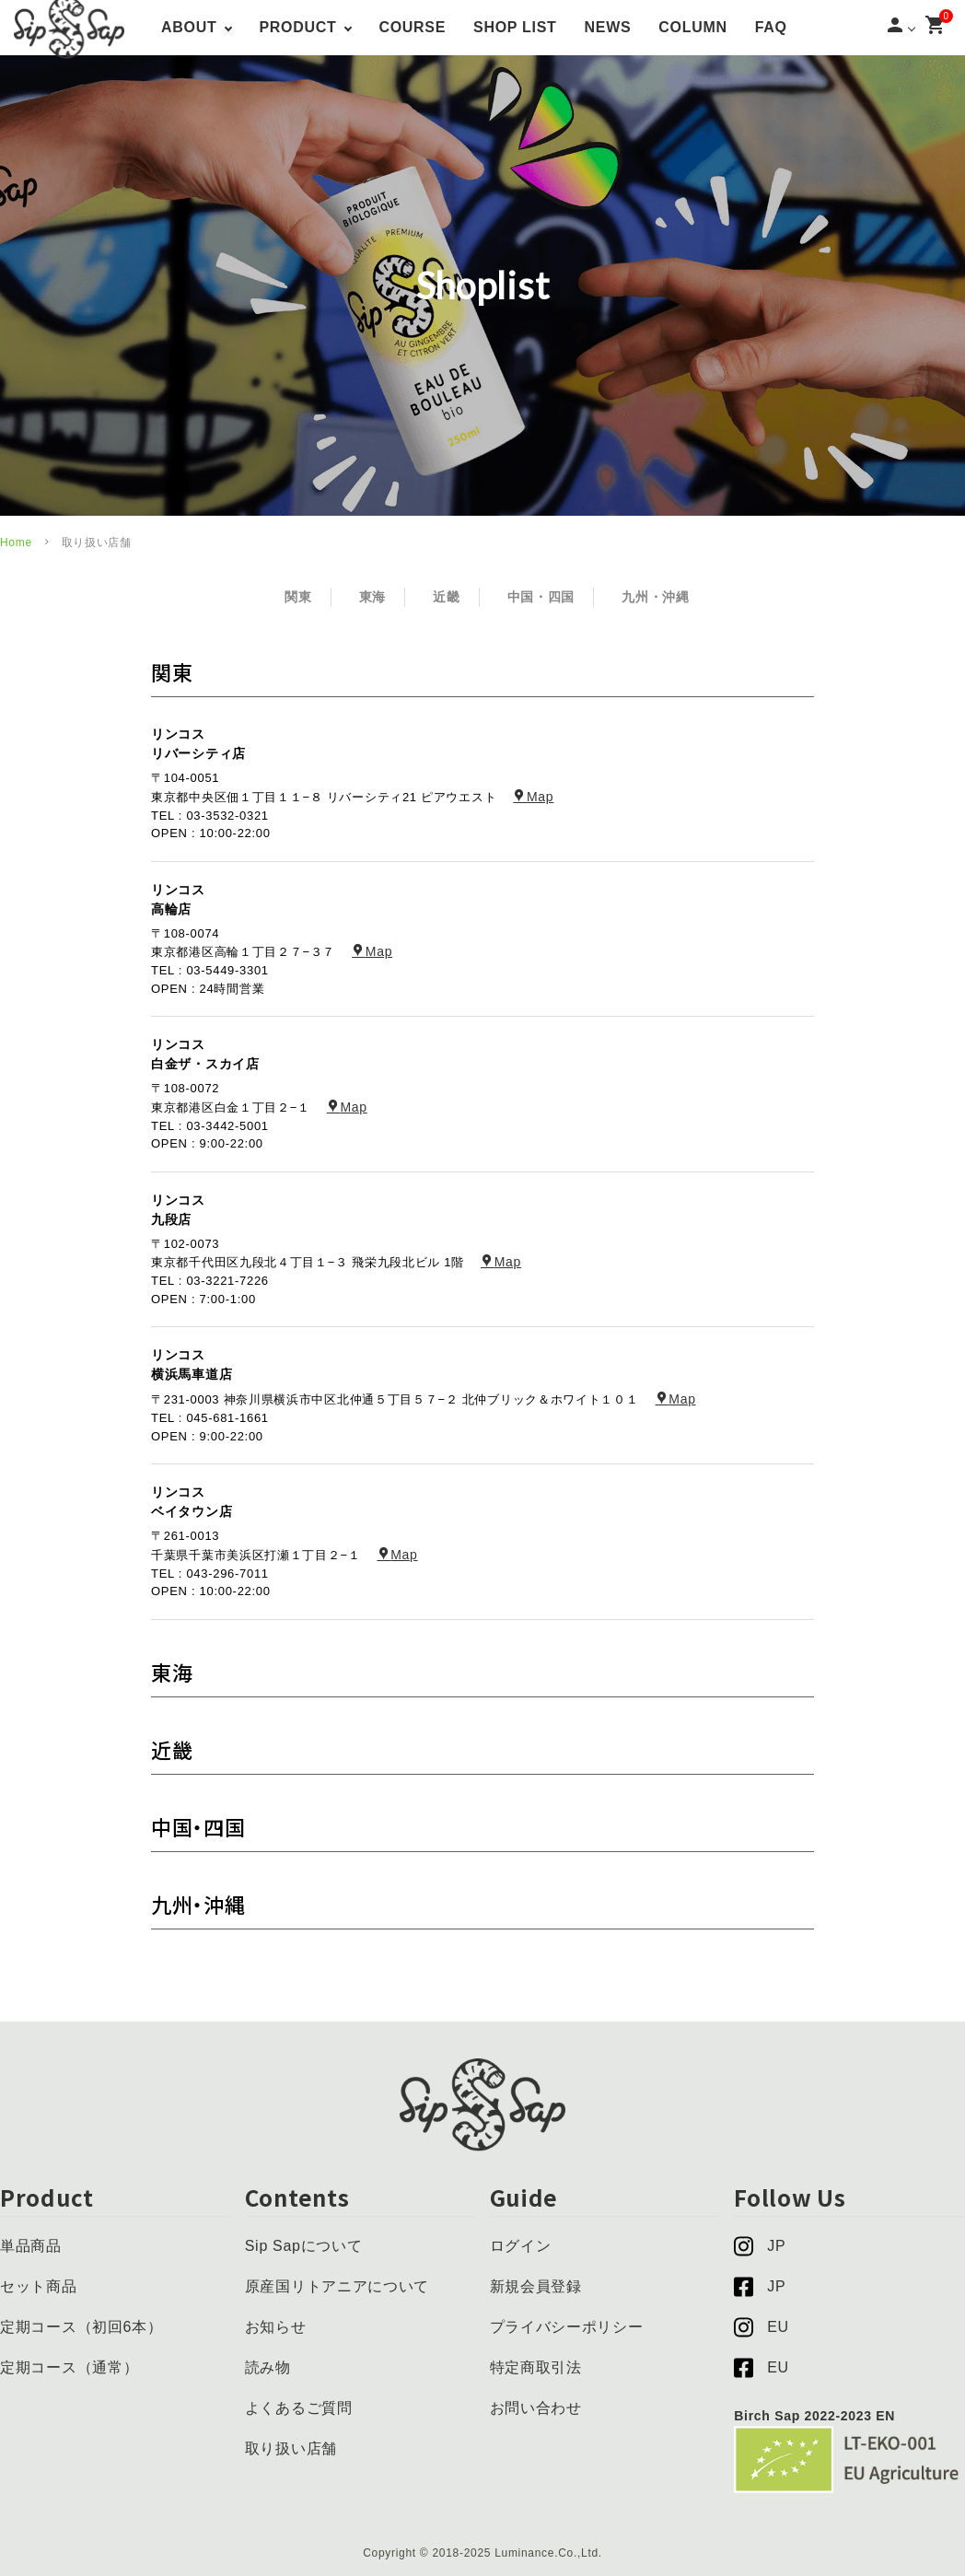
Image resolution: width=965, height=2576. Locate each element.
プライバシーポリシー (567, 2327)
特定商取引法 (536, 2367)
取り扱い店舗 (291, 2448)
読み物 (268, 2367)
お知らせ (276, 2327)
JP (759, 2246)
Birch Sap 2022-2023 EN (814, 2415)
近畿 (446, 596)
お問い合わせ (536, 2408)
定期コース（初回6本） (81, 2327)
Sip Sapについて (304, 2246)
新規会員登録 (536, 2286)
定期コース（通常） (69, 2367)
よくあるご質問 (299, 2408)
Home (16, 542)
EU (761, 2327)
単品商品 (31, 2246)
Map (533, 796)
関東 (298, 596)
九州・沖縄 (656, 596)
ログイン (521, 2246)
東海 (372, 596)
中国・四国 (541, 596)
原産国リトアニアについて (337, 2286)
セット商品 (38, 2286)
